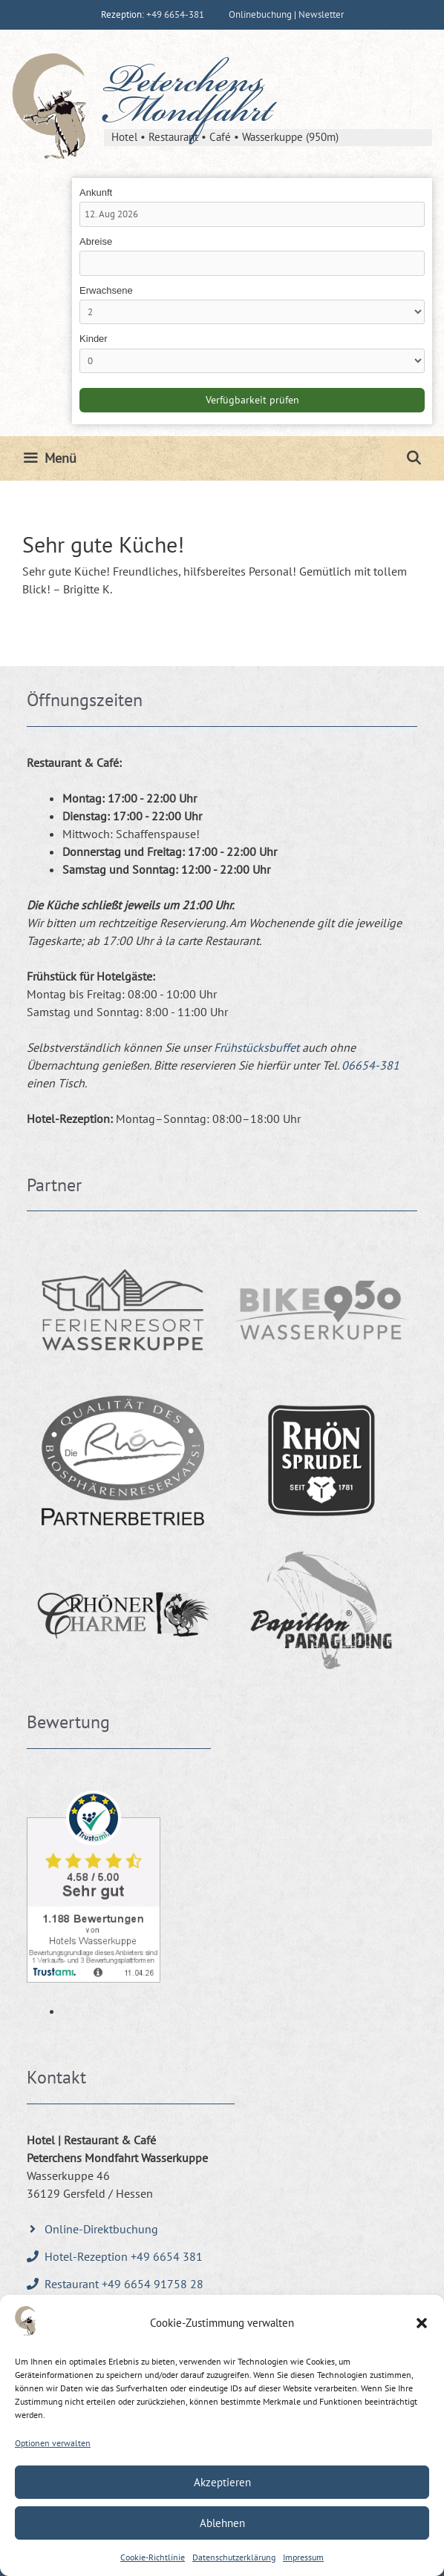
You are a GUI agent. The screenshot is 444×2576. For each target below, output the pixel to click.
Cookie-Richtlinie (152, 2557)
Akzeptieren (222, 2482)
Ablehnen (222, 2523)
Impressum (303, 2557)
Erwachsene (106, 290)
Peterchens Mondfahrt (188, 99)
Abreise (95, 241)
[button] (421, 2323)
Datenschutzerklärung (233, 2557)
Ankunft (95, 192)
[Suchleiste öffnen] (414, 458)
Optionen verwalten (53, 2442)
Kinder (93, 338)
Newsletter (321, 14)
